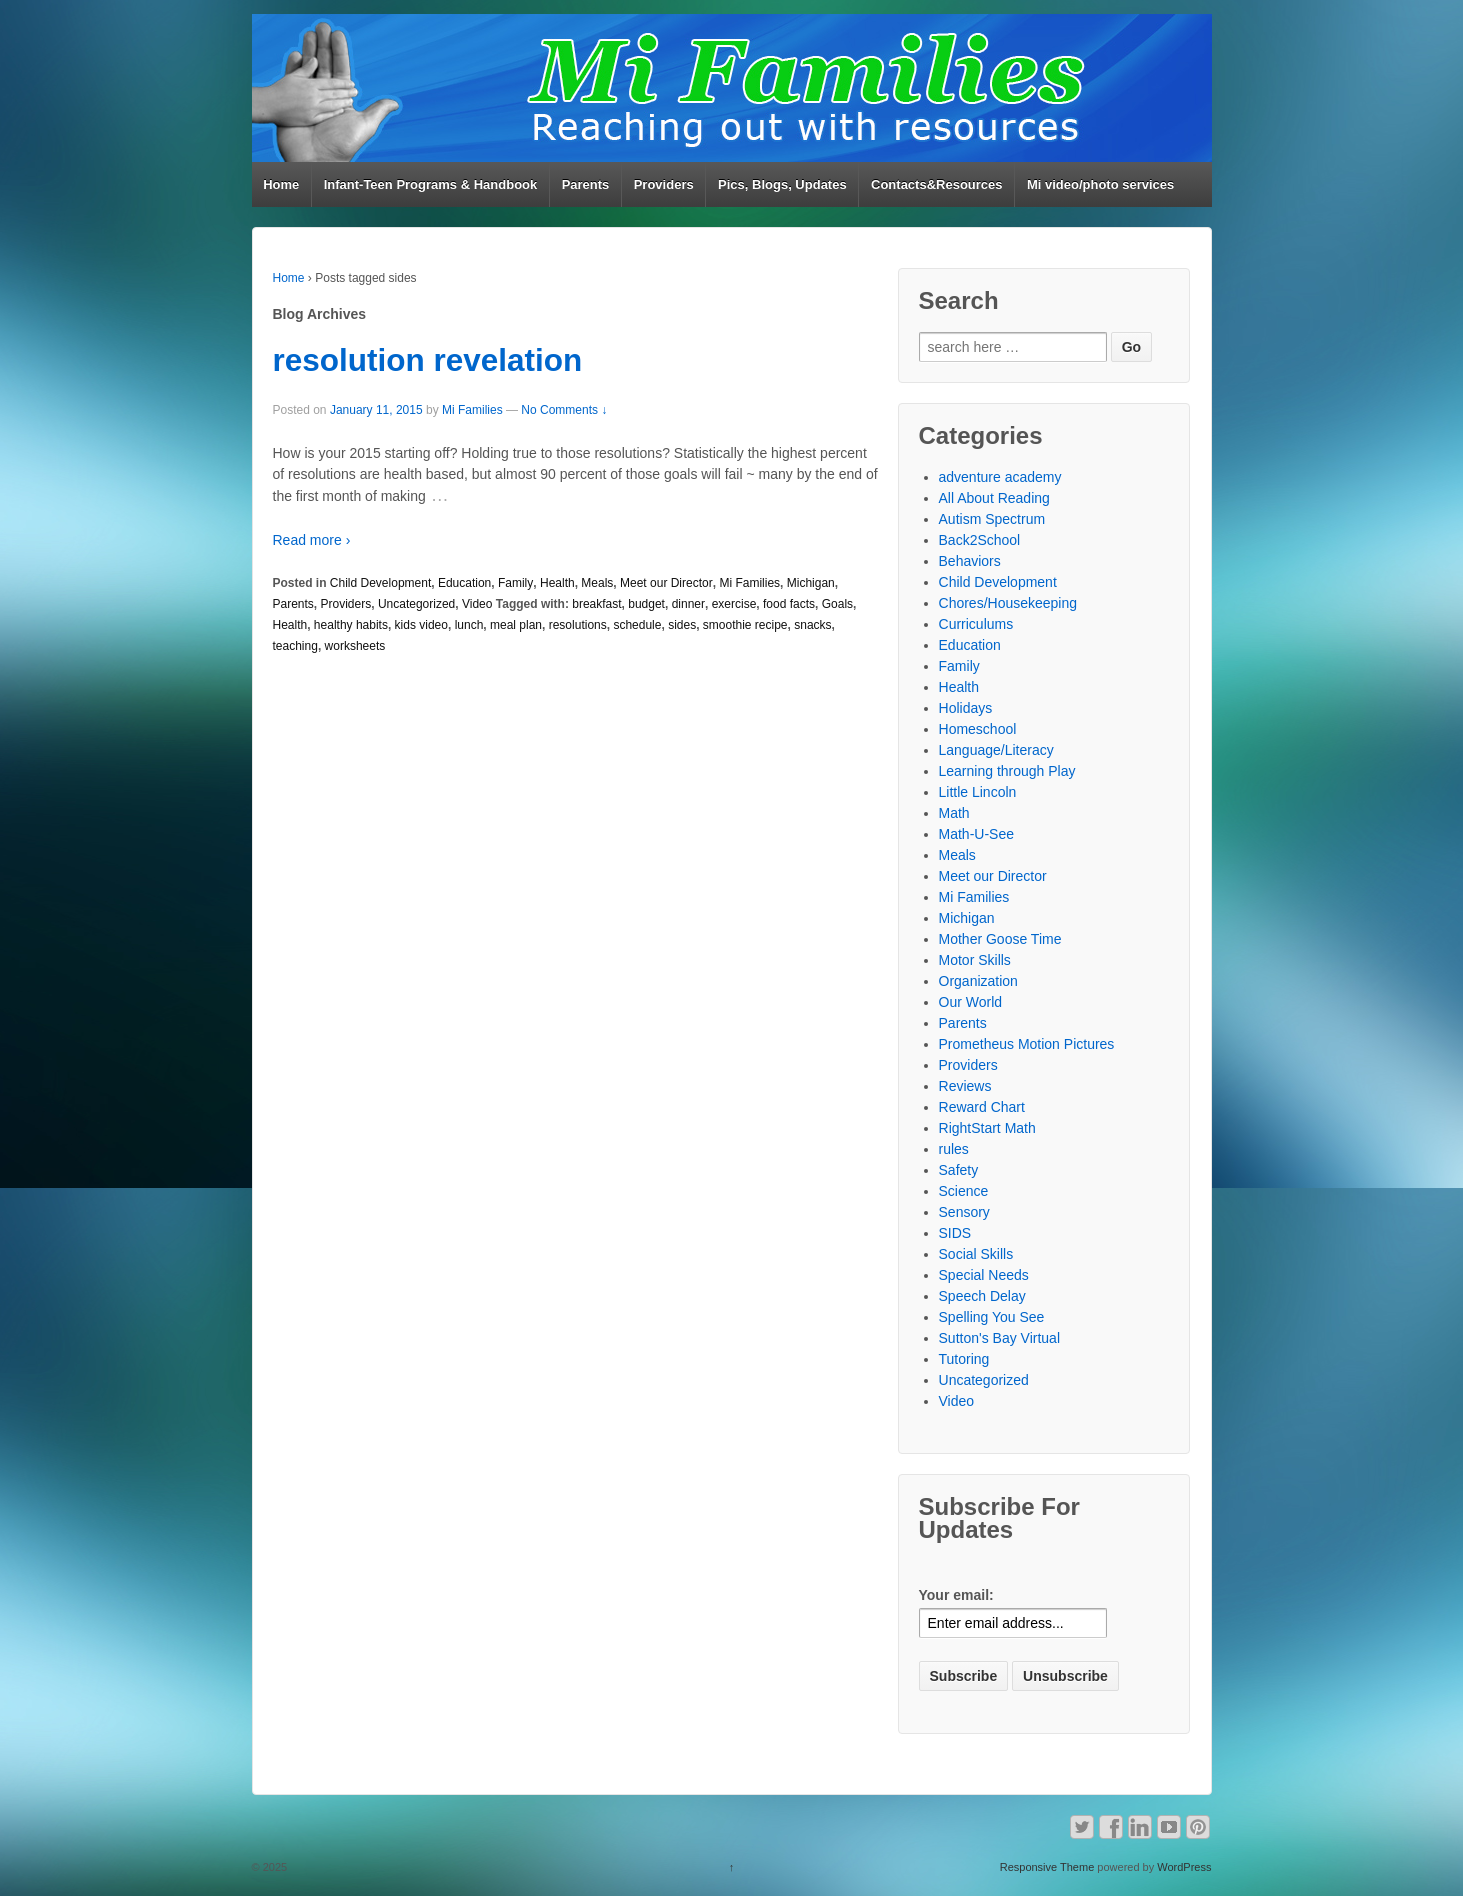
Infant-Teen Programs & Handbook (431, 184)
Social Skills (976, 1254)
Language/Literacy (996, 750)
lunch (469, 625)
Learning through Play (1007, 771)
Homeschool (978, 729)
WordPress (1184, 1867)
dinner (688, 604)
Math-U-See (976, 834)
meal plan (516, 625)
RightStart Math (987, 1128)
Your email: (956, 1595)
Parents (586, 184)
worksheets (355, 646)
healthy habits (351, 625)
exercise (734, 604)
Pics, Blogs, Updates (782, 184)
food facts (789, 604)
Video (477, 604)
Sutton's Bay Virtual (999, 1338)
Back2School (980, 540)
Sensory (964, 1212)
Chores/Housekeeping (1008, 603)
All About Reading (994, 498)
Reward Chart (982, 1107)
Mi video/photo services (1100, 184)
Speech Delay (982, 1296)
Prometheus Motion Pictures (1027, 1044)
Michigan (811, 583)
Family (515, 583)
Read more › (312, 540)
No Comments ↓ (564, 410)
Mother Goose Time (1000, 939)
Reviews (965, 1086)
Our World (971, 1002)
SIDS (955, 1233)
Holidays (966, 708)
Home (281, 184)
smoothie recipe (745, 625)
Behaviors (970, 561)
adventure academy (1000, 477)
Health (557, 583)
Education (464, 583)
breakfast (596, 604)
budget (646, 604)
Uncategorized (416, 604)
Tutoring (964, 1359)
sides (682, 625)
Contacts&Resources (937, 184)
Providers (664, 184)
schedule (637, 625)
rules (954, 1149)
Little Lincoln (978, 792)
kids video (421, 625)
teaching (295, 646)
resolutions (578, 625)
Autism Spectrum (992, 519)
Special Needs (984, 1275)
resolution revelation (428, 360)
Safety (959, 1170)
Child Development (380, 583)
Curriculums (976, 624)
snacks (812, 625)
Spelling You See (992, 1317)
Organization (978, 981)
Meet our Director (666, 583)
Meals (597, 583)
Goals (837, 604)
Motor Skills (975, 960)
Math (954, 813)
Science (964, 1191)
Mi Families (472, 410)
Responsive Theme (1047, 1867)
